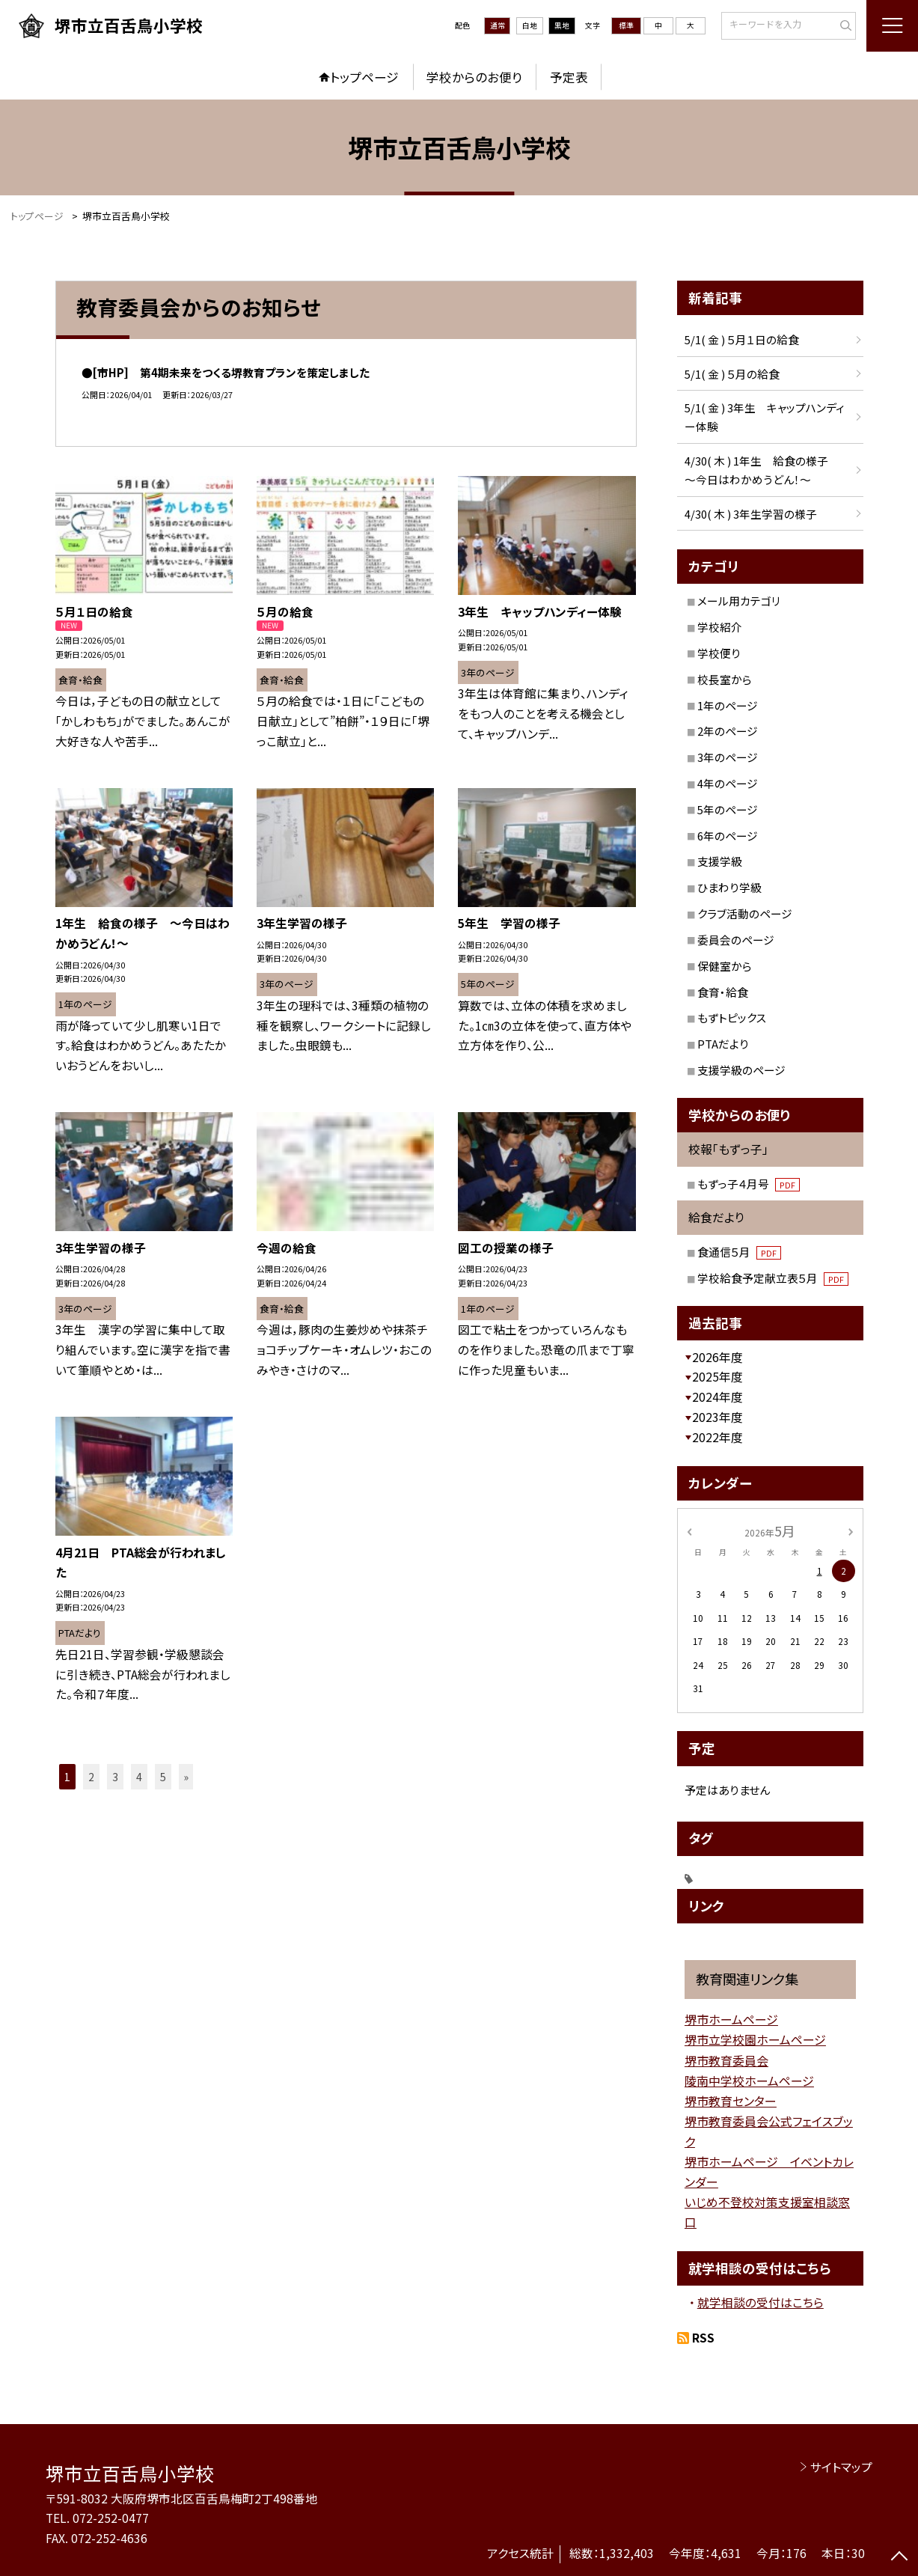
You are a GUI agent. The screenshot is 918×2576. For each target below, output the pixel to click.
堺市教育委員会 (726, 2060)
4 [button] (139, 1776)
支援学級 (719, 861)
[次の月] (850, 1530)
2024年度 (717, 1396)
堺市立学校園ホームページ (755, 2039)
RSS (703, 2337)
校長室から (724, 679)
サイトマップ (841, 2467)
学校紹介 (719, 627)
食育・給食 (722, 992)
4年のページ (727, 783)
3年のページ (727, 757)
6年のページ (727, 835)
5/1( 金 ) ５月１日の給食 (742, 339)
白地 (529, 25)
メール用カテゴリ (738, 600)
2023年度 (717, 1417)
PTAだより (723, 1044)
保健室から (724, 966)
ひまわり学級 (729, 887)
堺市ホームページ (731, 2019)
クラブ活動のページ (744, 913)
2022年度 (717, 1437)
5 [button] (163, 1776)
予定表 (569, 77)
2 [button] (91, 1776)
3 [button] (115, 1776)
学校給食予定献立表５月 (772, 1278)
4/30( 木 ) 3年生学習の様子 (751, 514)
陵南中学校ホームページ (749, 2081)
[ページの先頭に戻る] (899, 2557)
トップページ (364, 77)
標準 (626, 25)
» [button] (186, 1776)
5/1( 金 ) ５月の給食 (732, 374)
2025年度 (717, 1376)
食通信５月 (739, 1252)
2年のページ (727, 731)
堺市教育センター (731, 2101)
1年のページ (727, 705)
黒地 (561, 25)
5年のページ (727, 809)
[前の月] (689, 1530)
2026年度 (717, 1357)
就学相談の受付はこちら (760, 2302)
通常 (497, 25)
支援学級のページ (741, 1070)
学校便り (719, 653)
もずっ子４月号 (748, 1183)
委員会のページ (735, 939)
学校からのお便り (474, 77)
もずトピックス (732, 1017)
